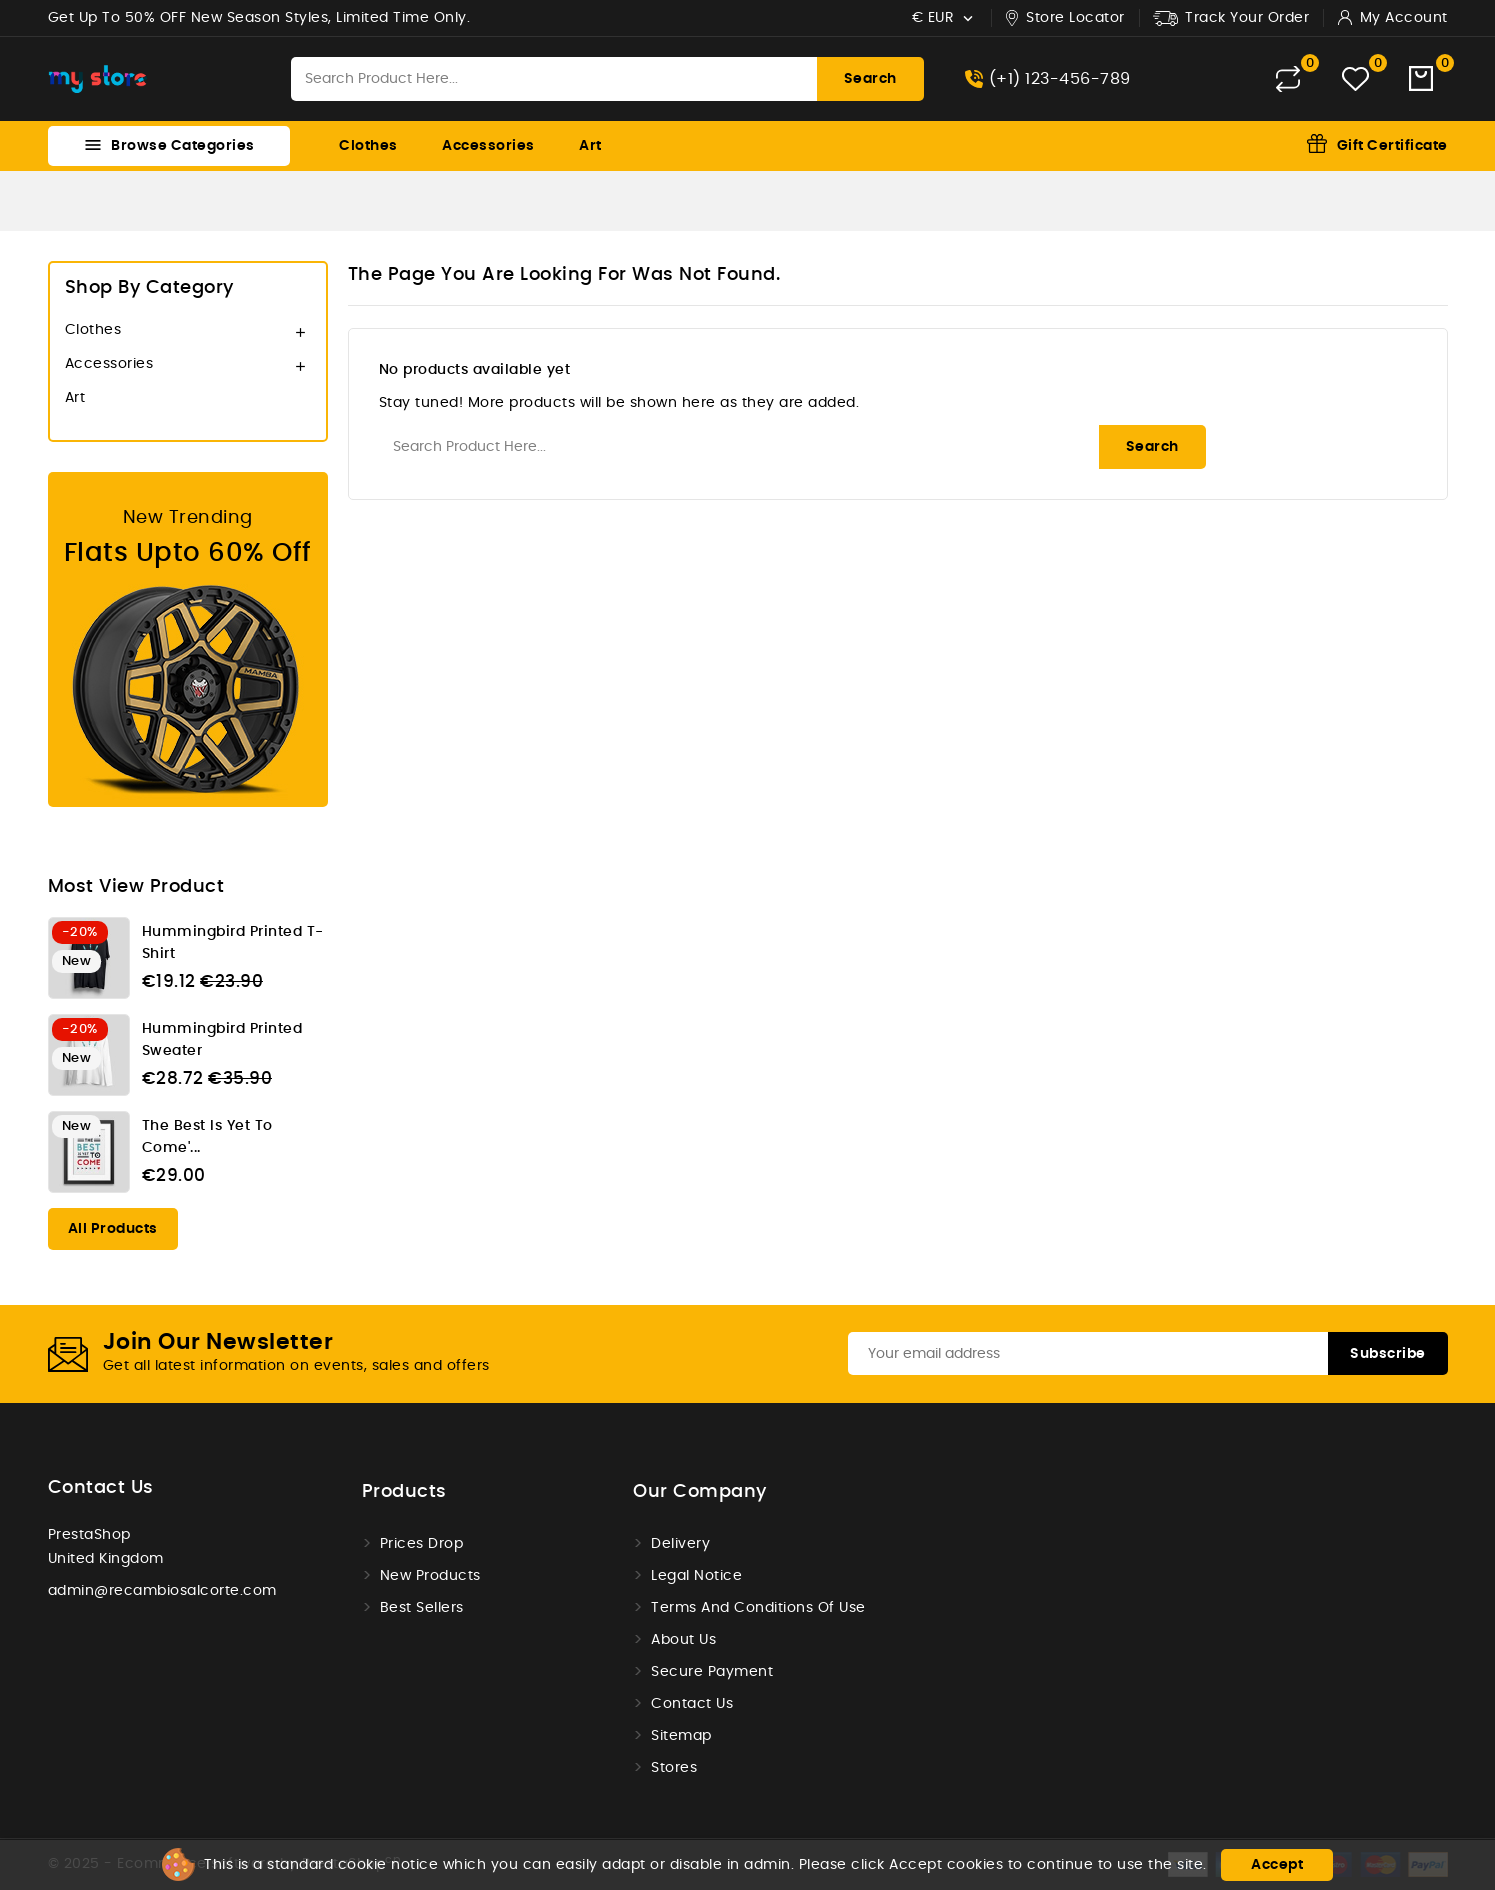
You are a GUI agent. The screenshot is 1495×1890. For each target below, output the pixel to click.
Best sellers (422, 1608)
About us (683, 1640)
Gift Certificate (1392, 146)
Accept (1277, 1865)
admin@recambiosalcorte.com (162, 1591)
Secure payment (712, 1672)
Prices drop (422, 1544)
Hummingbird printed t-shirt (233, 943)
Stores (674, 1768)
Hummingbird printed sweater (222, 1040)
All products (113, 1229)
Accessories (488, 146)
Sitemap (681, 1736)
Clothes (368, 146)
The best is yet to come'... (207, 1137)
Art (590, 146)
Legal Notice (696, 1576)
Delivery (680, 1544)
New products (430, 1576)
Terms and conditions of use (758, 1608)
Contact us (101, 1488)
